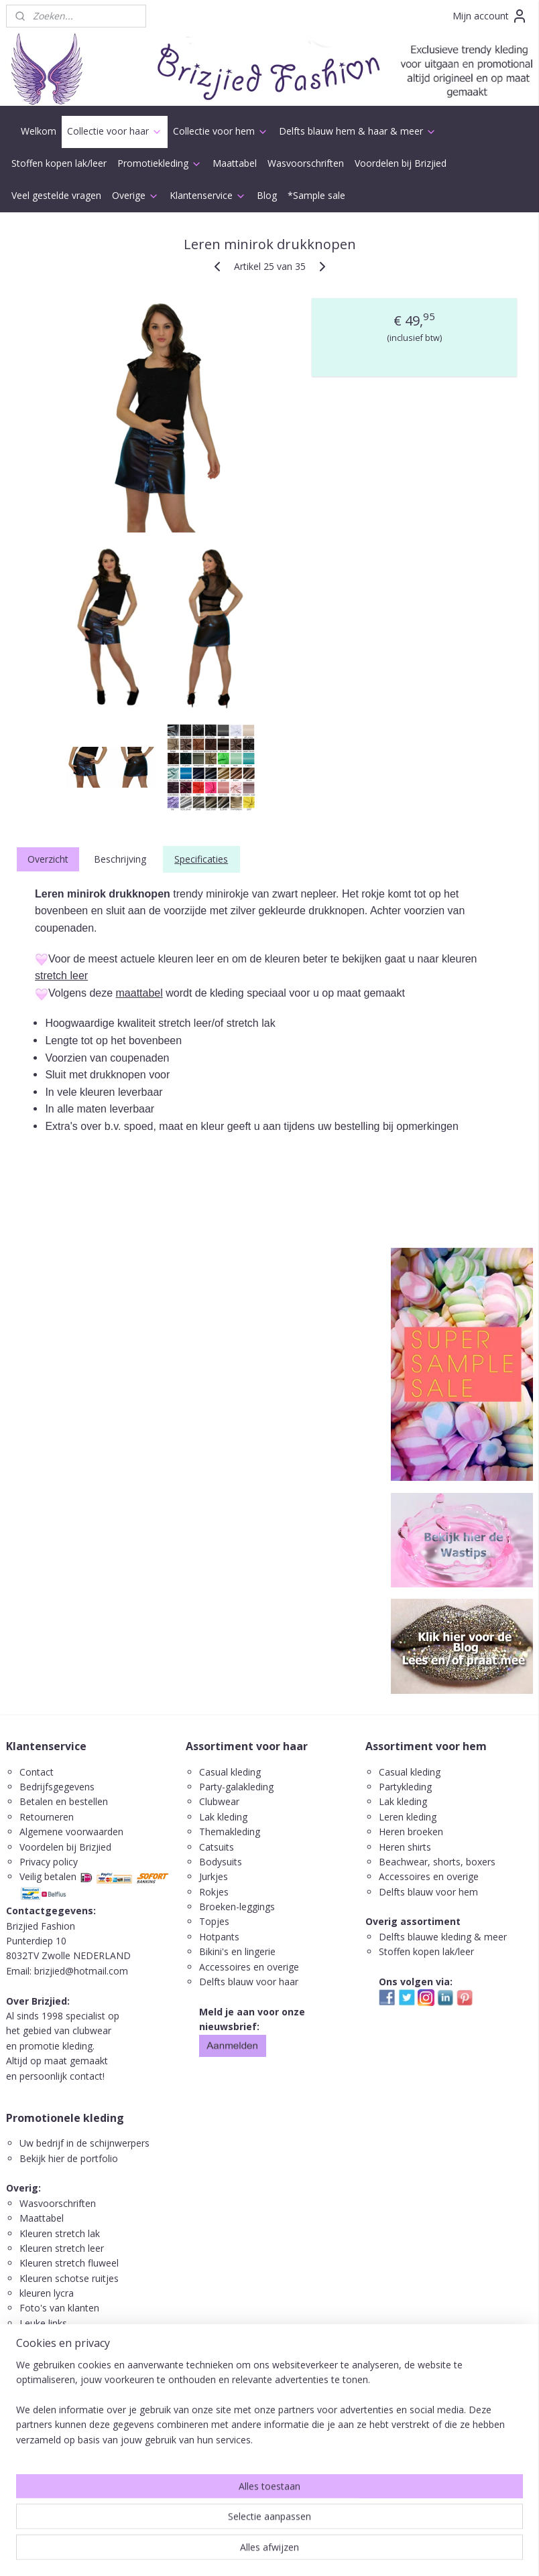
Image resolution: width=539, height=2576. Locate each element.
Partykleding (405, 1786)
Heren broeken (411, 1831)
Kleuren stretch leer (61, 2248)
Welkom (38, 131)
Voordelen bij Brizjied (400, 163)
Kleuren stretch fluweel (69, 2263)
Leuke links (43, 2323)
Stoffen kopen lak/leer (59, 163)
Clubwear (219, 1801)
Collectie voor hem (220, 131)
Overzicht (47, 859)
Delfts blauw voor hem (428, 1891)
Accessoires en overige (249, 1966)
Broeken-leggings (237, 1906)
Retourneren (46, 1816)
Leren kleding (407, 1816)
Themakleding (231, 1831)
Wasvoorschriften (305, 163)
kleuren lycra (46, 2293)
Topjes (214, 1921)
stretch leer (61, 975)
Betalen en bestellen (63, 1801)
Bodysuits (220, 1861)
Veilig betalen (47, 1876)
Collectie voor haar (114, 131)
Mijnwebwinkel (419, 2552)
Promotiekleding (159, 163)
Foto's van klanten (59, 2307)
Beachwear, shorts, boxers (437, 1861)
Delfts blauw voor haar (248, 1981)
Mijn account (490, 16)
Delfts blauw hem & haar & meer (357, 131)
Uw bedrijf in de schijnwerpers (84, 2143)
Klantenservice (208, 195)
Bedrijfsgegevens (57, 1786)
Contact (36, 1772)
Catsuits (216, 1847)
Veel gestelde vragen (56, 195)
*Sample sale (316, 195)
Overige (135, 195)
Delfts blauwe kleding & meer (443, 1936)
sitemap (222, 2552)
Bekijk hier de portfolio (68, 2158)
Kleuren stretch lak (59, 2233)
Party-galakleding (236, 1786)
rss (250, 2552)
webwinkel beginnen (301, 2552)
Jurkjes (213, 1876)
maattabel (139, 992)
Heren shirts (405, 1847)
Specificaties (201, 859)
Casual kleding (231, 1772)
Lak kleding (223, 1816)
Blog (267, 195)
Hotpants (219, 1936)
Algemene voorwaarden (71, 1831)
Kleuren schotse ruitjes (69, 2278)
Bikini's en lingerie (237, 1951)
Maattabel (235, 163)
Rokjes (214, 1891)
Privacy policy (48, 1861)
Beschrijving (120, 859)
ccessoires (407, 1876)
